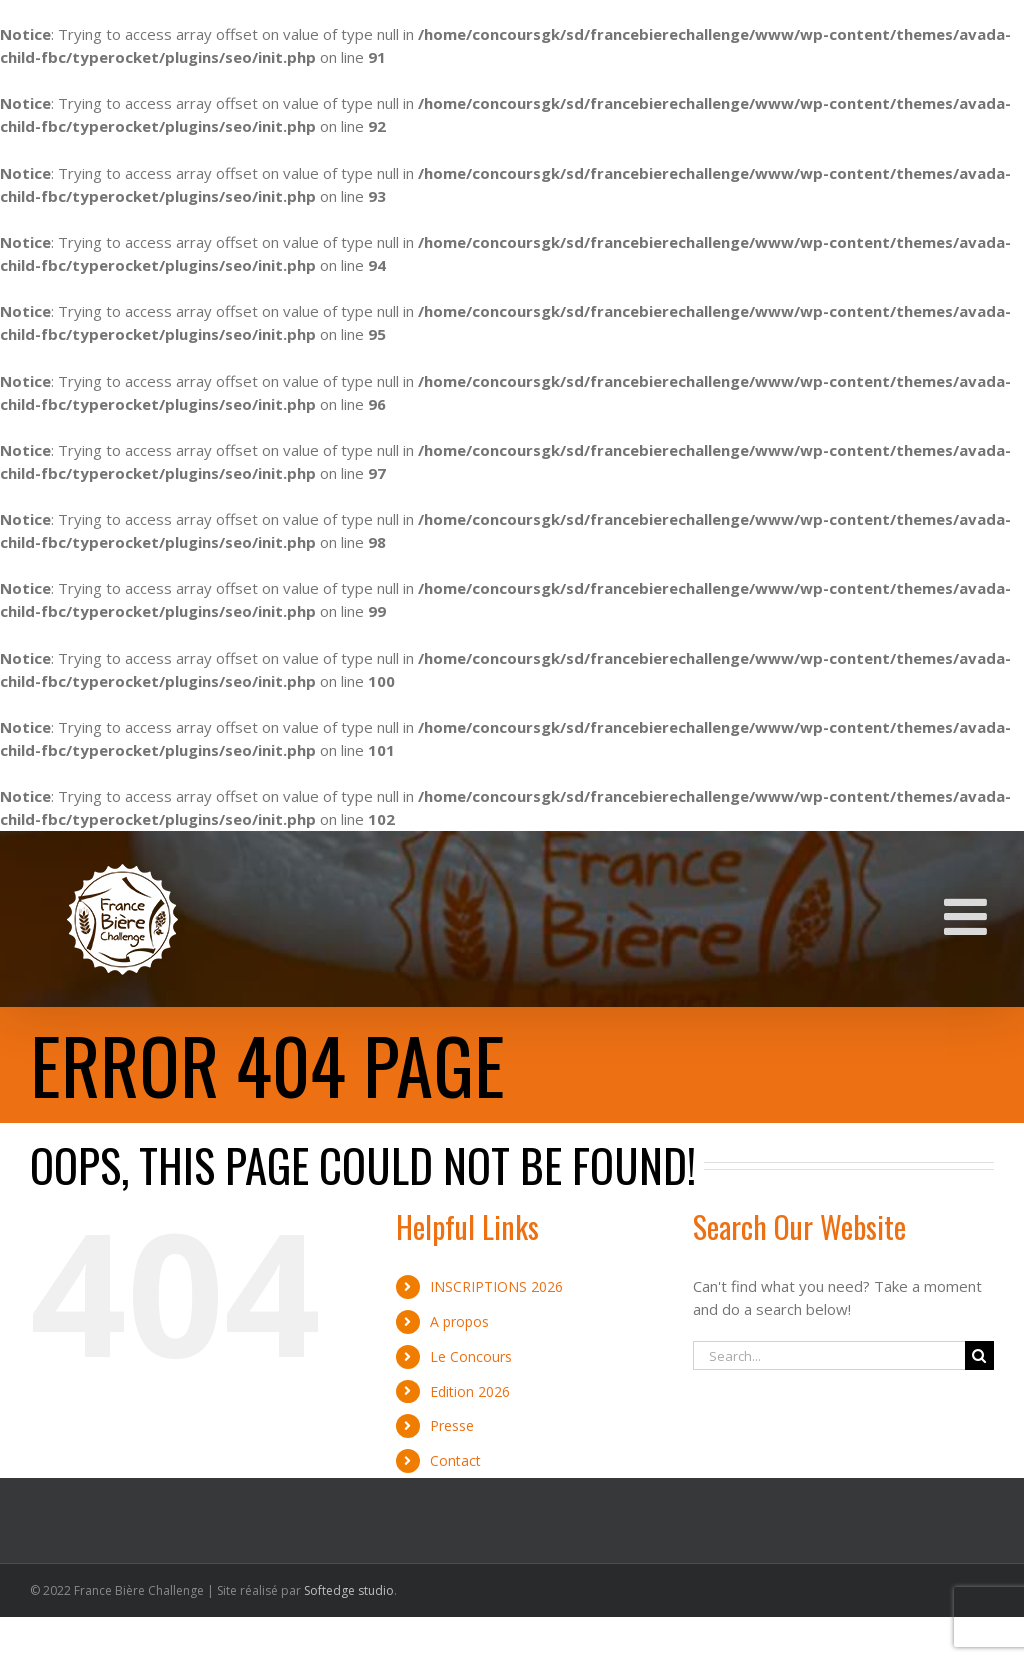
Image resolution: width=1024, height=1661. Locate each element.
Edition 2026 (470, 1391)
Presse (452, 1425)
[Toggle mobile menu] (969, 916)
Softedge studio (349, 1590)
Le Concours (471, 1356)
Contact (455, 1460)
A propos (459, 1321)
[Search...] (829, 1355)
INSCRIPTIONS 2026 (496, 1286)
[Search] (979, 1355)
